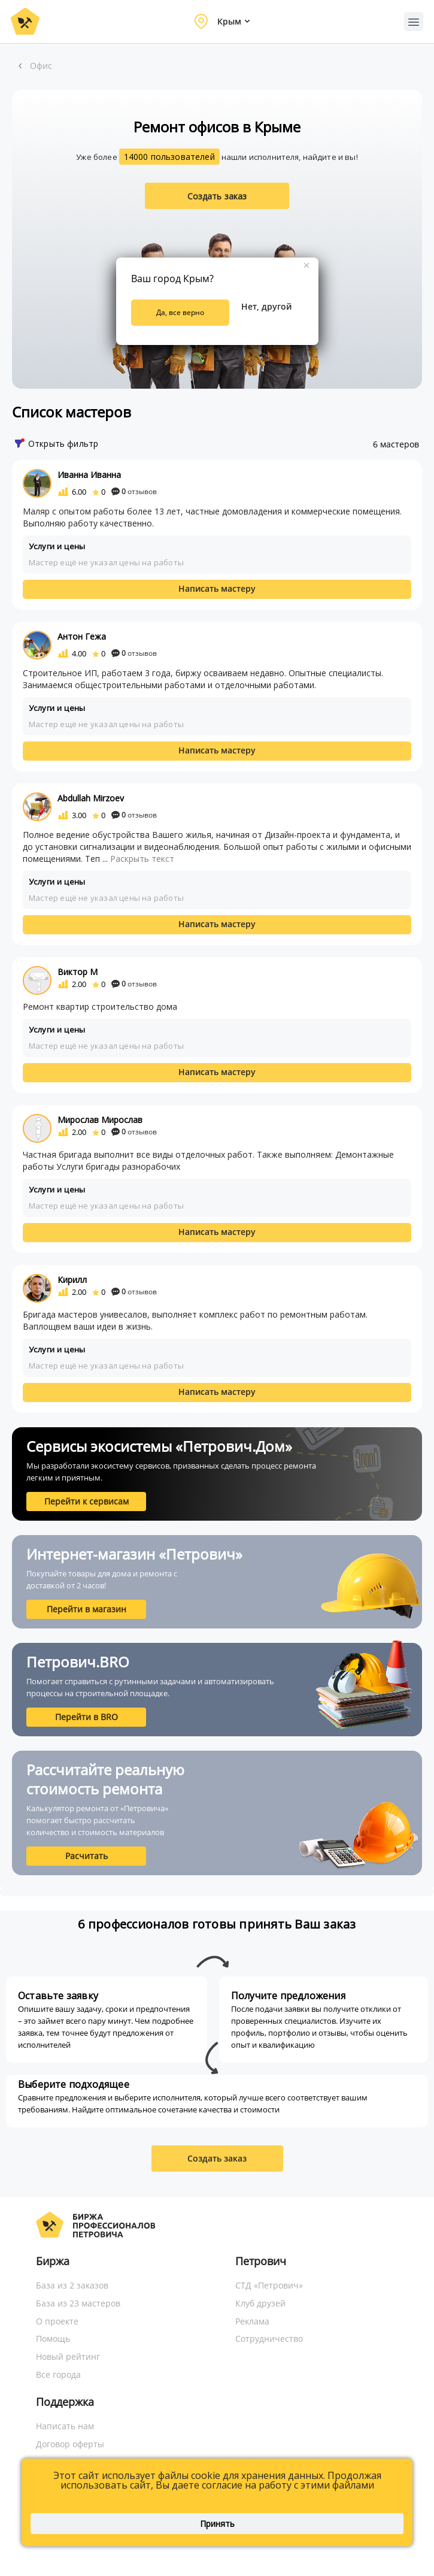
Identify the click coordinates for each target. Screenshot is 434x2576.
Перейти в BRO (86, 1717)
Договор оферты (70, 2444)
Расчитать (86, 1855)
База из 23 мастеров (78, 2303)
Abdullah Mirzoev (90, 798)
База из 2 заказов (72, 2285)
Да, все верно (180, 312)
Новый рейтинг (68, 2356)
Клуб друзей (260, 2303)
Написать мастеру (217, 588)
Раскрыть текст (142, 858)
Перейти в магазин (86, 1609)
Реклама (252, 2321)
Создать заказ (217, 196)
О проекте (57, 2321)
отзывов (134, 491)
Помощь (53, 2338)
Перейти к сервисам (86, 1501)
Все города (58, 2374)
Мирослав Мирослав (99, 1119)
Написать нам (65, 2426)
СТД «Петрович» (269, 2285)
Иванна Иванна (89, 474)
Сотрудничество (269, 2338)
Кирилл (72, 1279)
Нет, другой (266, 306)
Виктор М (77, 971)
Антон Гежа (81, 636)
